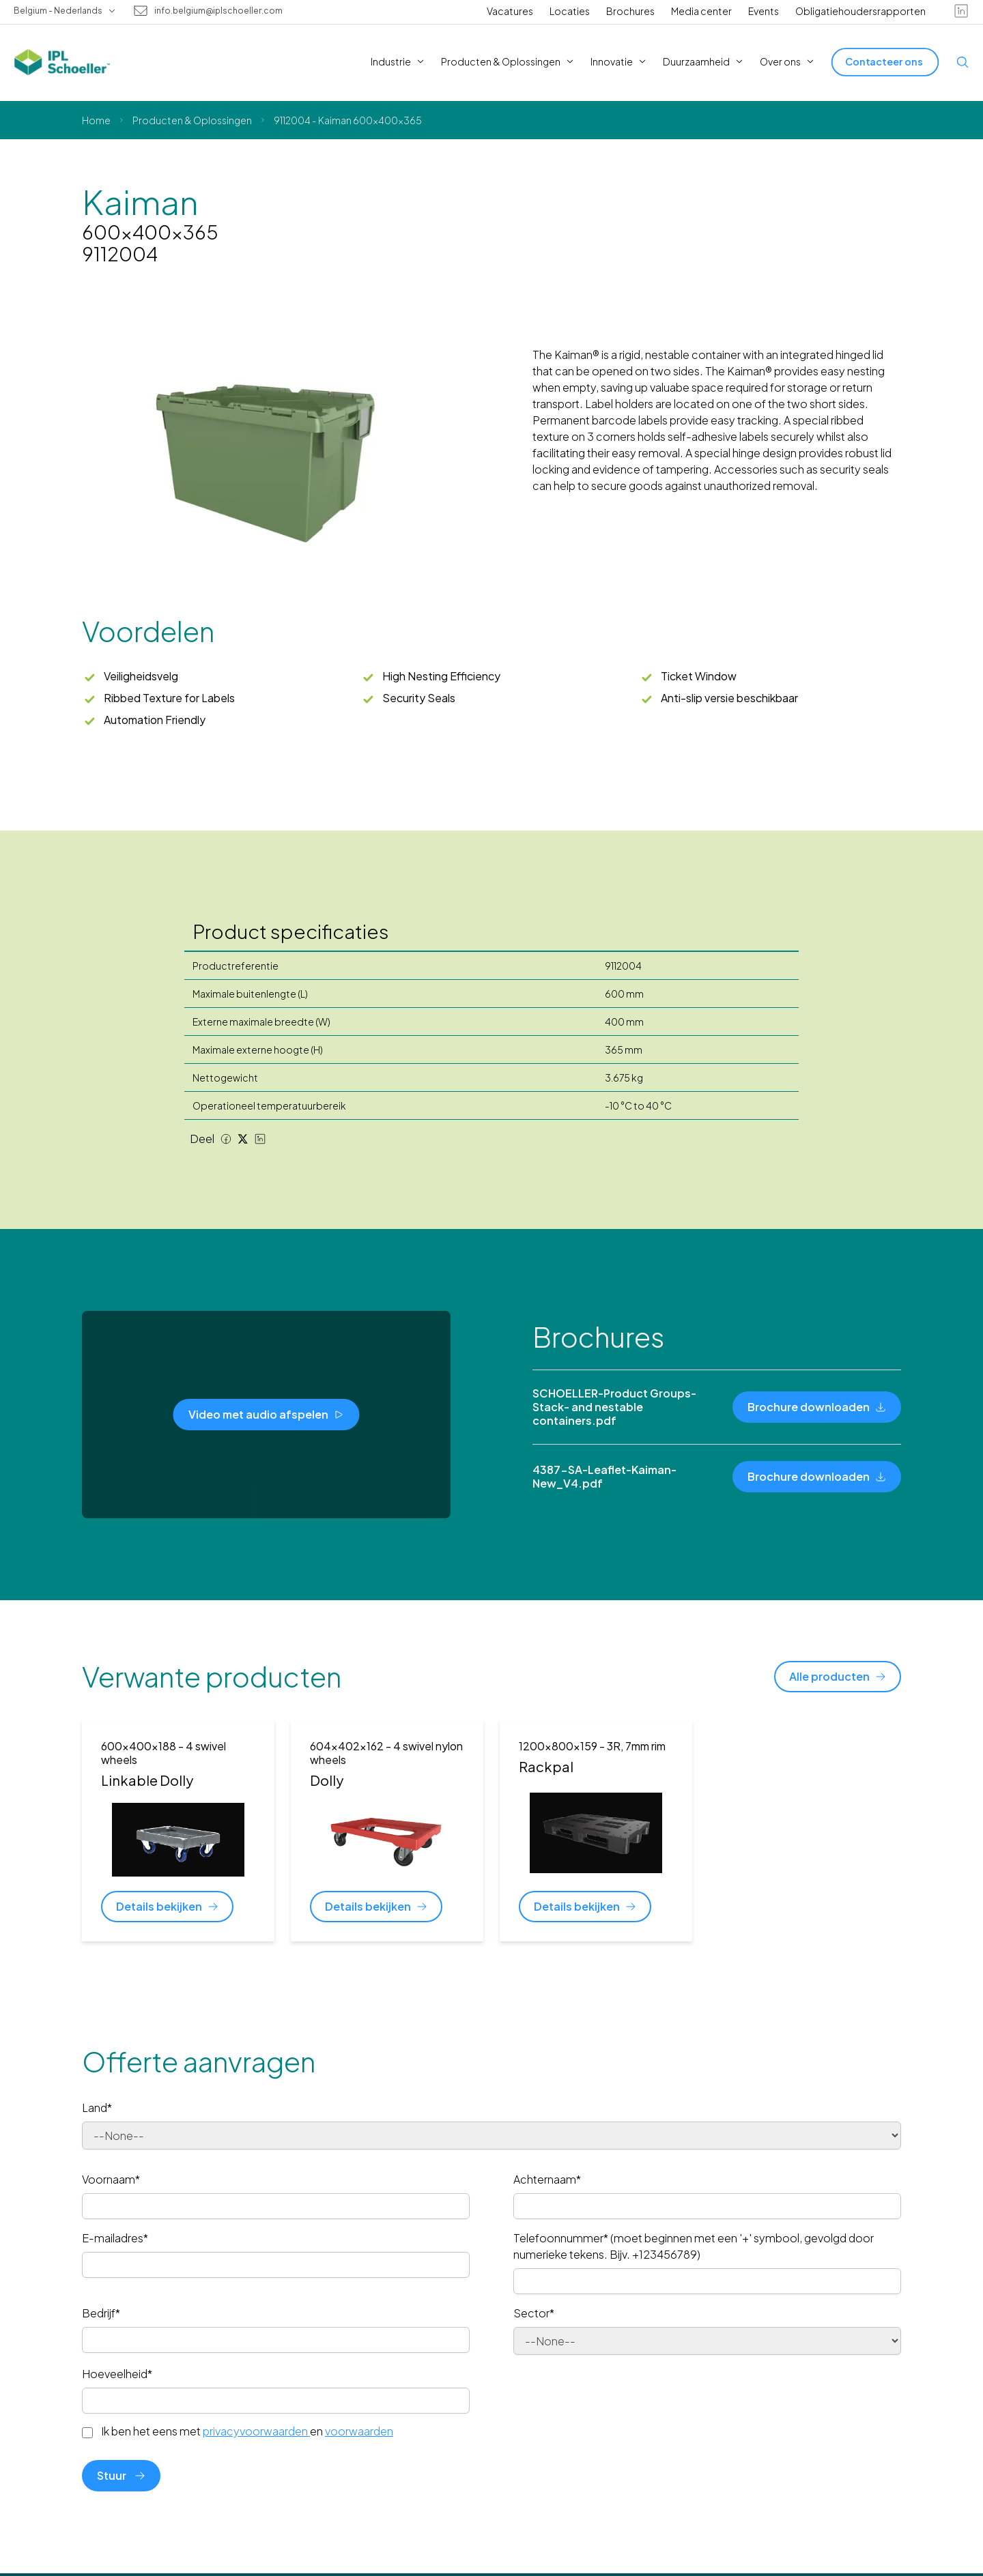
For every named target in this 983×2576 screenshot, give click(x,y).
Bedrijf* (101, 2313)
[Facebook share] (226, 1139)
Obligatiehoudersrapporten (860, 11)
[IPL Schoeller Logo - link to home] (62, 62)
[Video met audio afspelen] (266, 1414)
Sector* (533, 2313)
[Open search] (962, 62)
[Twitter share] (243, 1138)
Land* (97, 2107)
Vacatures (510, 11)
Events (763, 11)
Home (96, 120)
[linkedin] (961, 11)
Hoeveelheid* (117, 2374)
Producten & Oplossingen (192, 120)
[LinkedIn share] (260, 1139)
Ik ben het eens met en (247, 2431)
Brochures (630, 11)
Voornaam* (111, 2179)
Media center (701, 11)
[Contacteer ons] (885, 62)
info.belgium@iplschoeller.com (218, 11)
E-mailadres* (115, 2238)
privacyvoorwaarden (256, 2431)
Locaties (570, 11)
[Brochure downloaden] (816, 1407)
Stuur (121, 2475)
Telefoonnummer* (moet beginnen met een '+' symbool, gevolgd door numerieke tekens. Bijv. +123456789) (693, 2246)
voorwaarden (359, 2431)
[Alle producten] (837, 1676)
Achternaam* (547, 2179)
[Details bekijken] (167, 1906)
